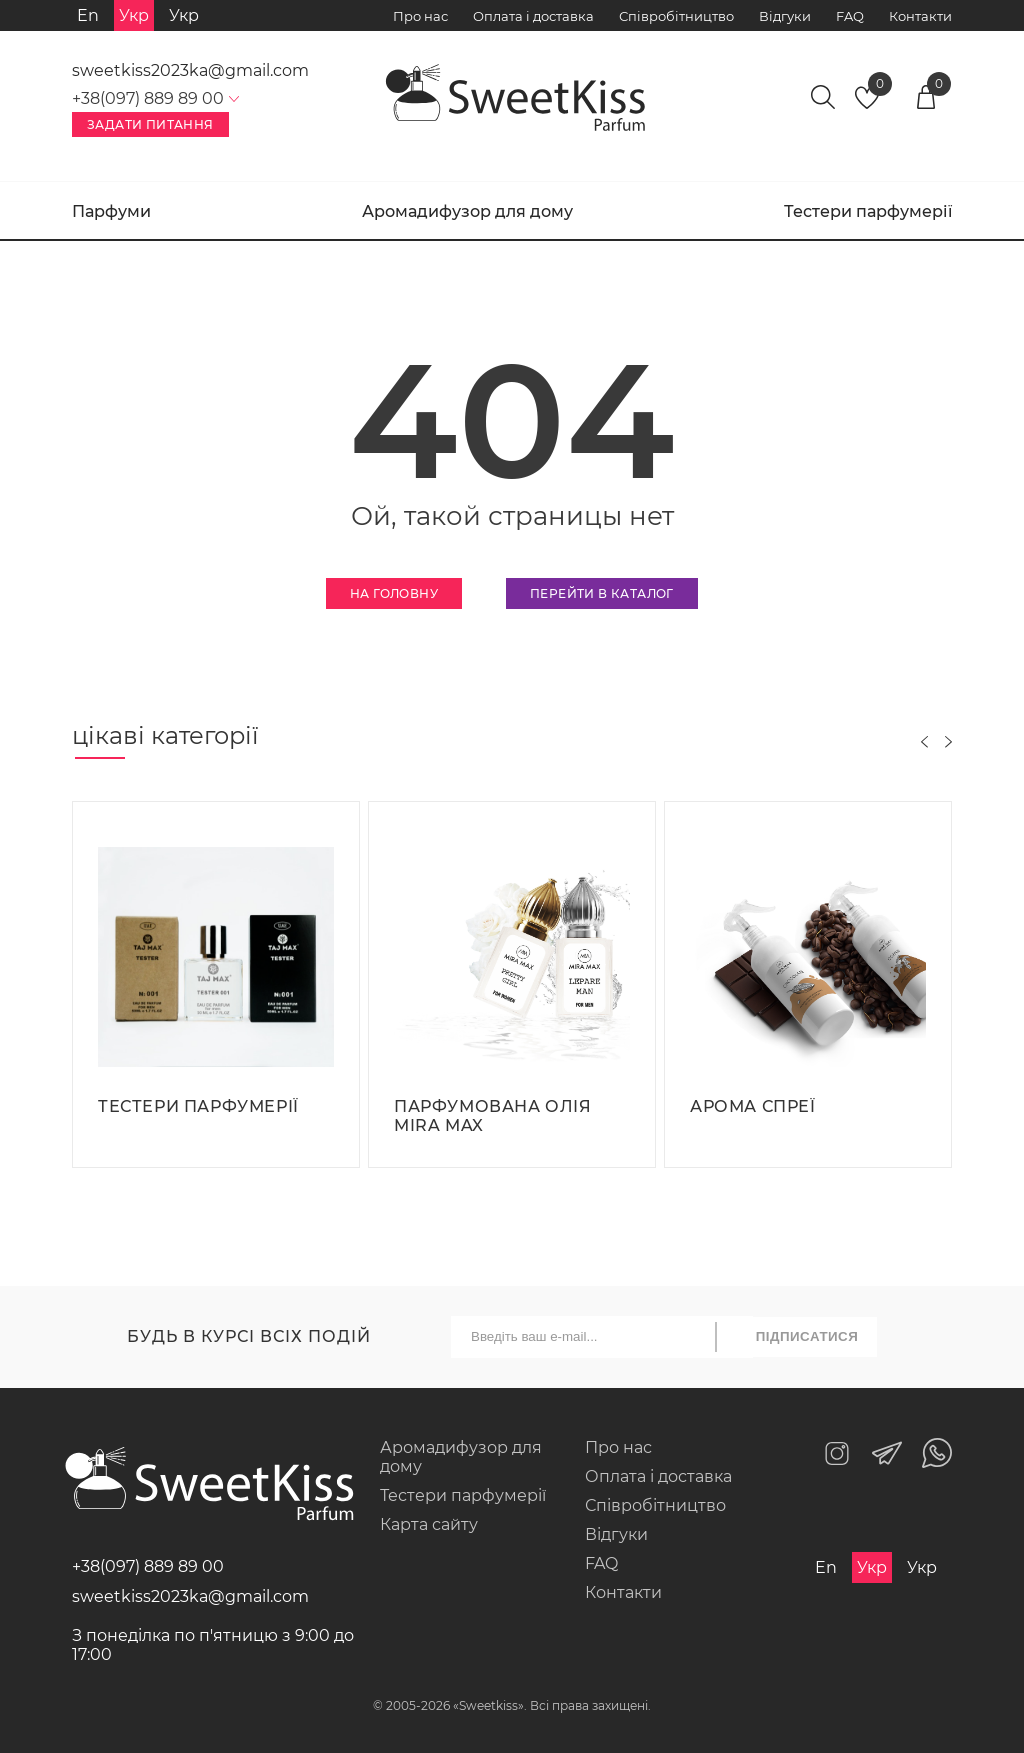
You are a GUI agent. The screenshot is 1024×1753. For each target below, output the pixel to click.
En (88, 15)
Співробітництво (676, 16)
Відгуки (785, 16)
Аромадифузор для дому (467, 211)
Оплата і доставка (533, 16)
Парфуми (111, 211)
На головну (394, 593)
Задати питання (150, 124)
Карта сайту (429, 1524)
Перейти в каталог (602, 593)
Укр (184, 15)
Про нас (420, 16)
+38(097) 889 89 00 (148, 1566)
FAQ (850, 16)
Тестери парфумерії (868, 211)
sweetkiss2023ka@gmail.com (190, 70)
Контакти (920, 16)
